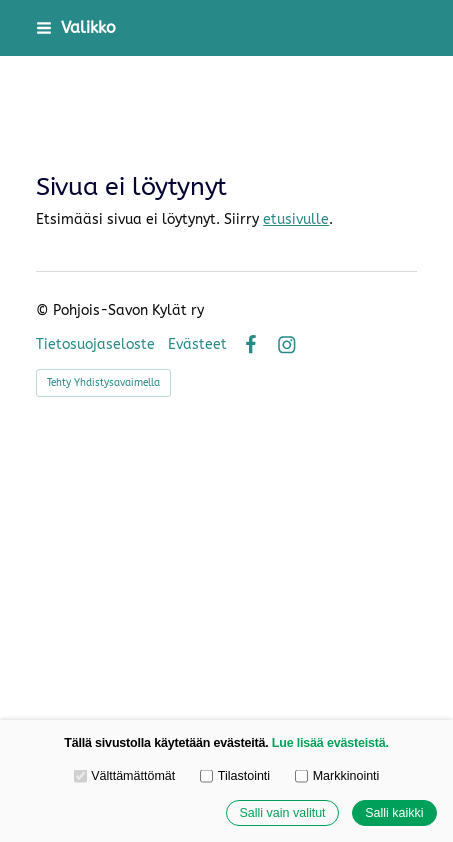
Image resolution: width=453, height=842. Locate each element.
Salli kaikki (394, 813)
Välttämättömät (125, 776)
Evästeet (197, 345)
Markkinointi (337, 776)
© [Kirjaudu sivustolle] (44, 310)
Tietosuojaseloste (95, 345)
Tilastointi (235, 776)
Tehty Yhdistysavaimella (103, 383)
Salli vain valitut (282, 813)
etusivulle (296, 219)
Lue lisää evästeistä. (330, 743)
